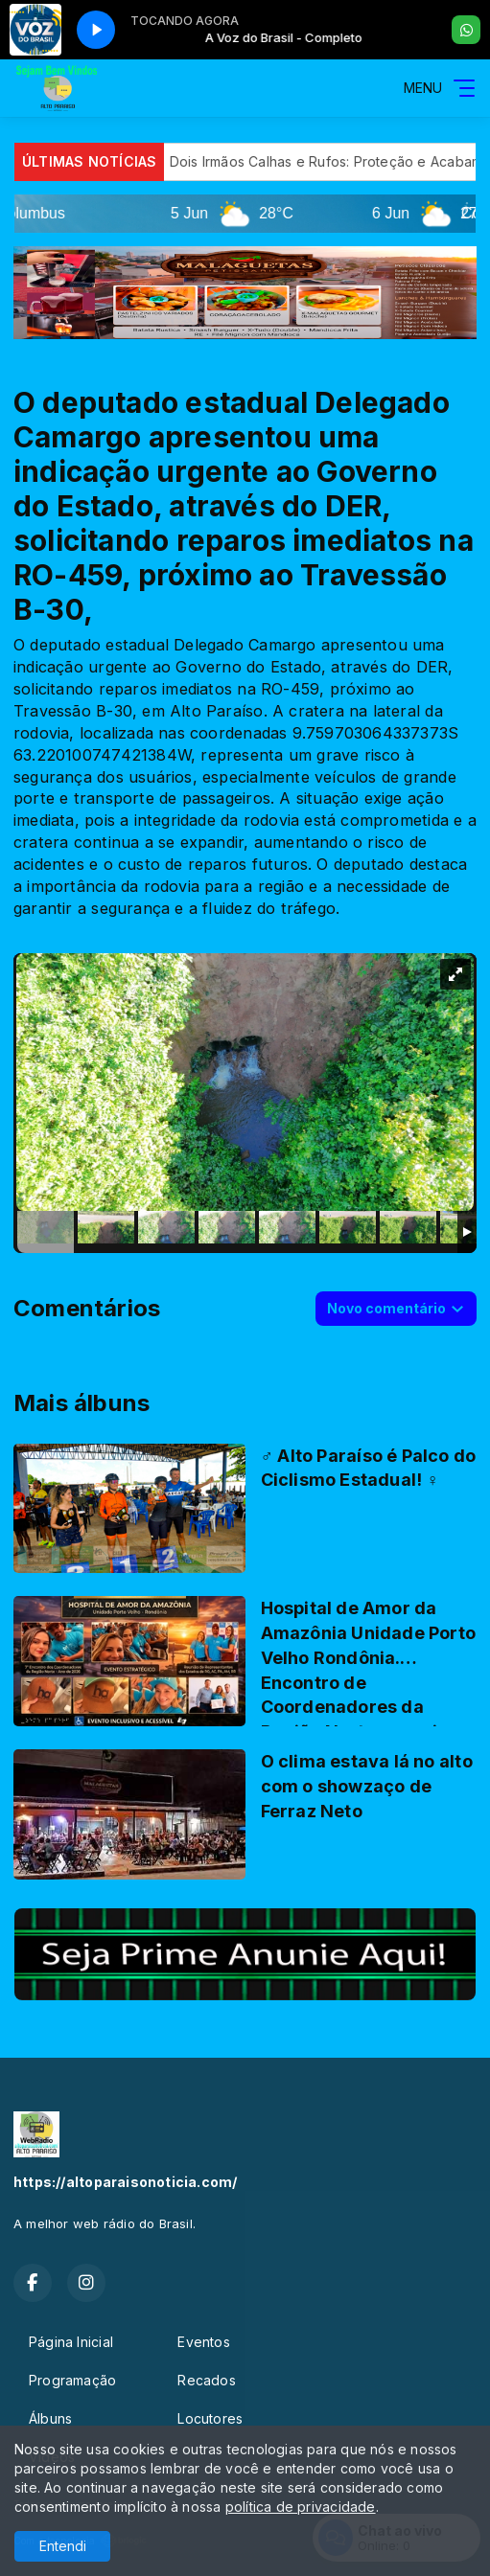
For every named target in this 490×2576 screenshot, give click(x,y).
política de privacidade (300, 2506)
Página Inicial (71, 2342)
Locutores (210, 2418)
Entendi (62, 2546)
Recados (206, 2380)
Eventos (203, 2342)
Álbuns (50, 2418)
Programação (72, 2380)
